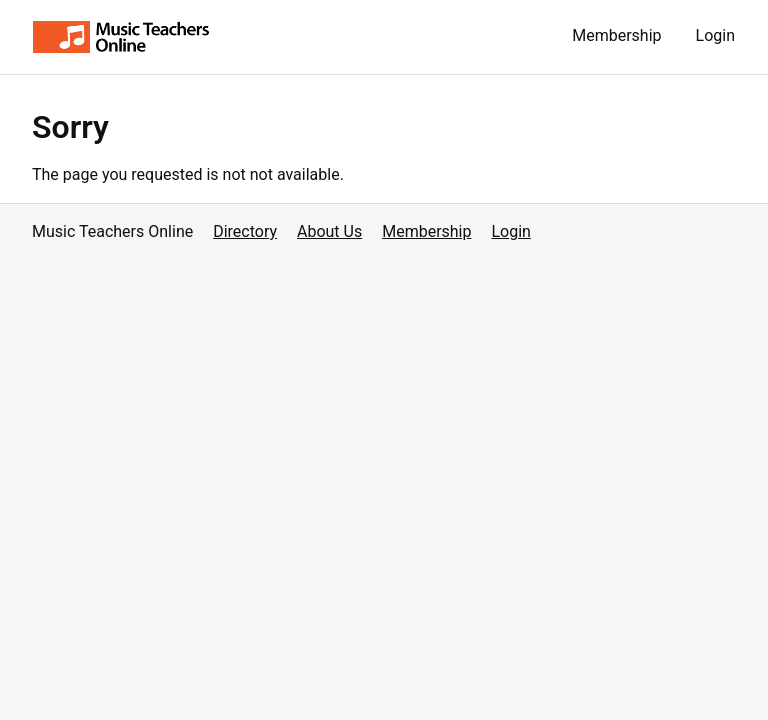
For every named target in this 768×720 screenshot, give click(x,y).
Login (715, 35)
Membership (616, 35)
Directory (245, 231)
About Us (329, 231)
